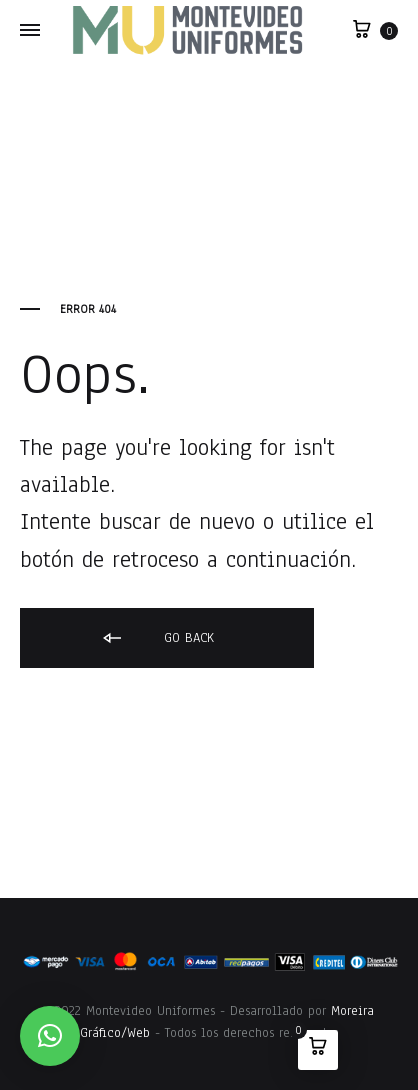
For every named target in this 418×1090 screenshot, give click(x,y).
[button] (50, 1036)
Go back (157, 639)
